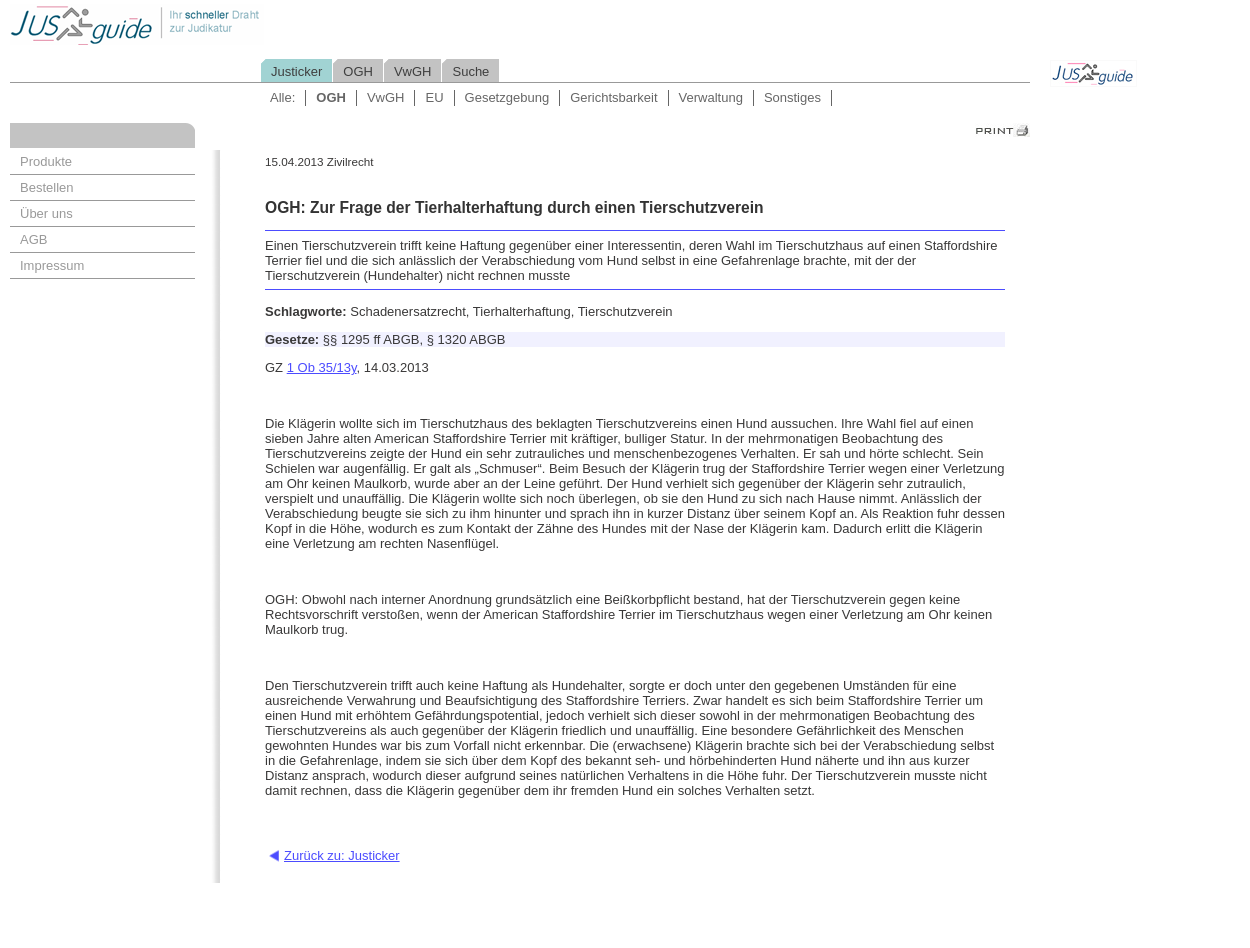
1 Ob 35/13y (322, 367)
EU (434, 97)
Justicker (296, 71)
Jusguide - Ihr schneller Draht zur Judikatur (201, 24)
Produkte (46, 161)
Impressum (52, 265)
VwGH (413, 71)
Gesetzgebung (507, 97)
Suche (470, 71)
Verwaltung (711, 97)
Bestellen (46, 187)
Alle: (282, 97)
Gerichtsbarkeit (613, 97)
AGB (33, 239)
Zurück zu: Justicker (342, 855)
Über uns (46, 213)
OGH (358, 71)
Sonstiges (792, 97)
